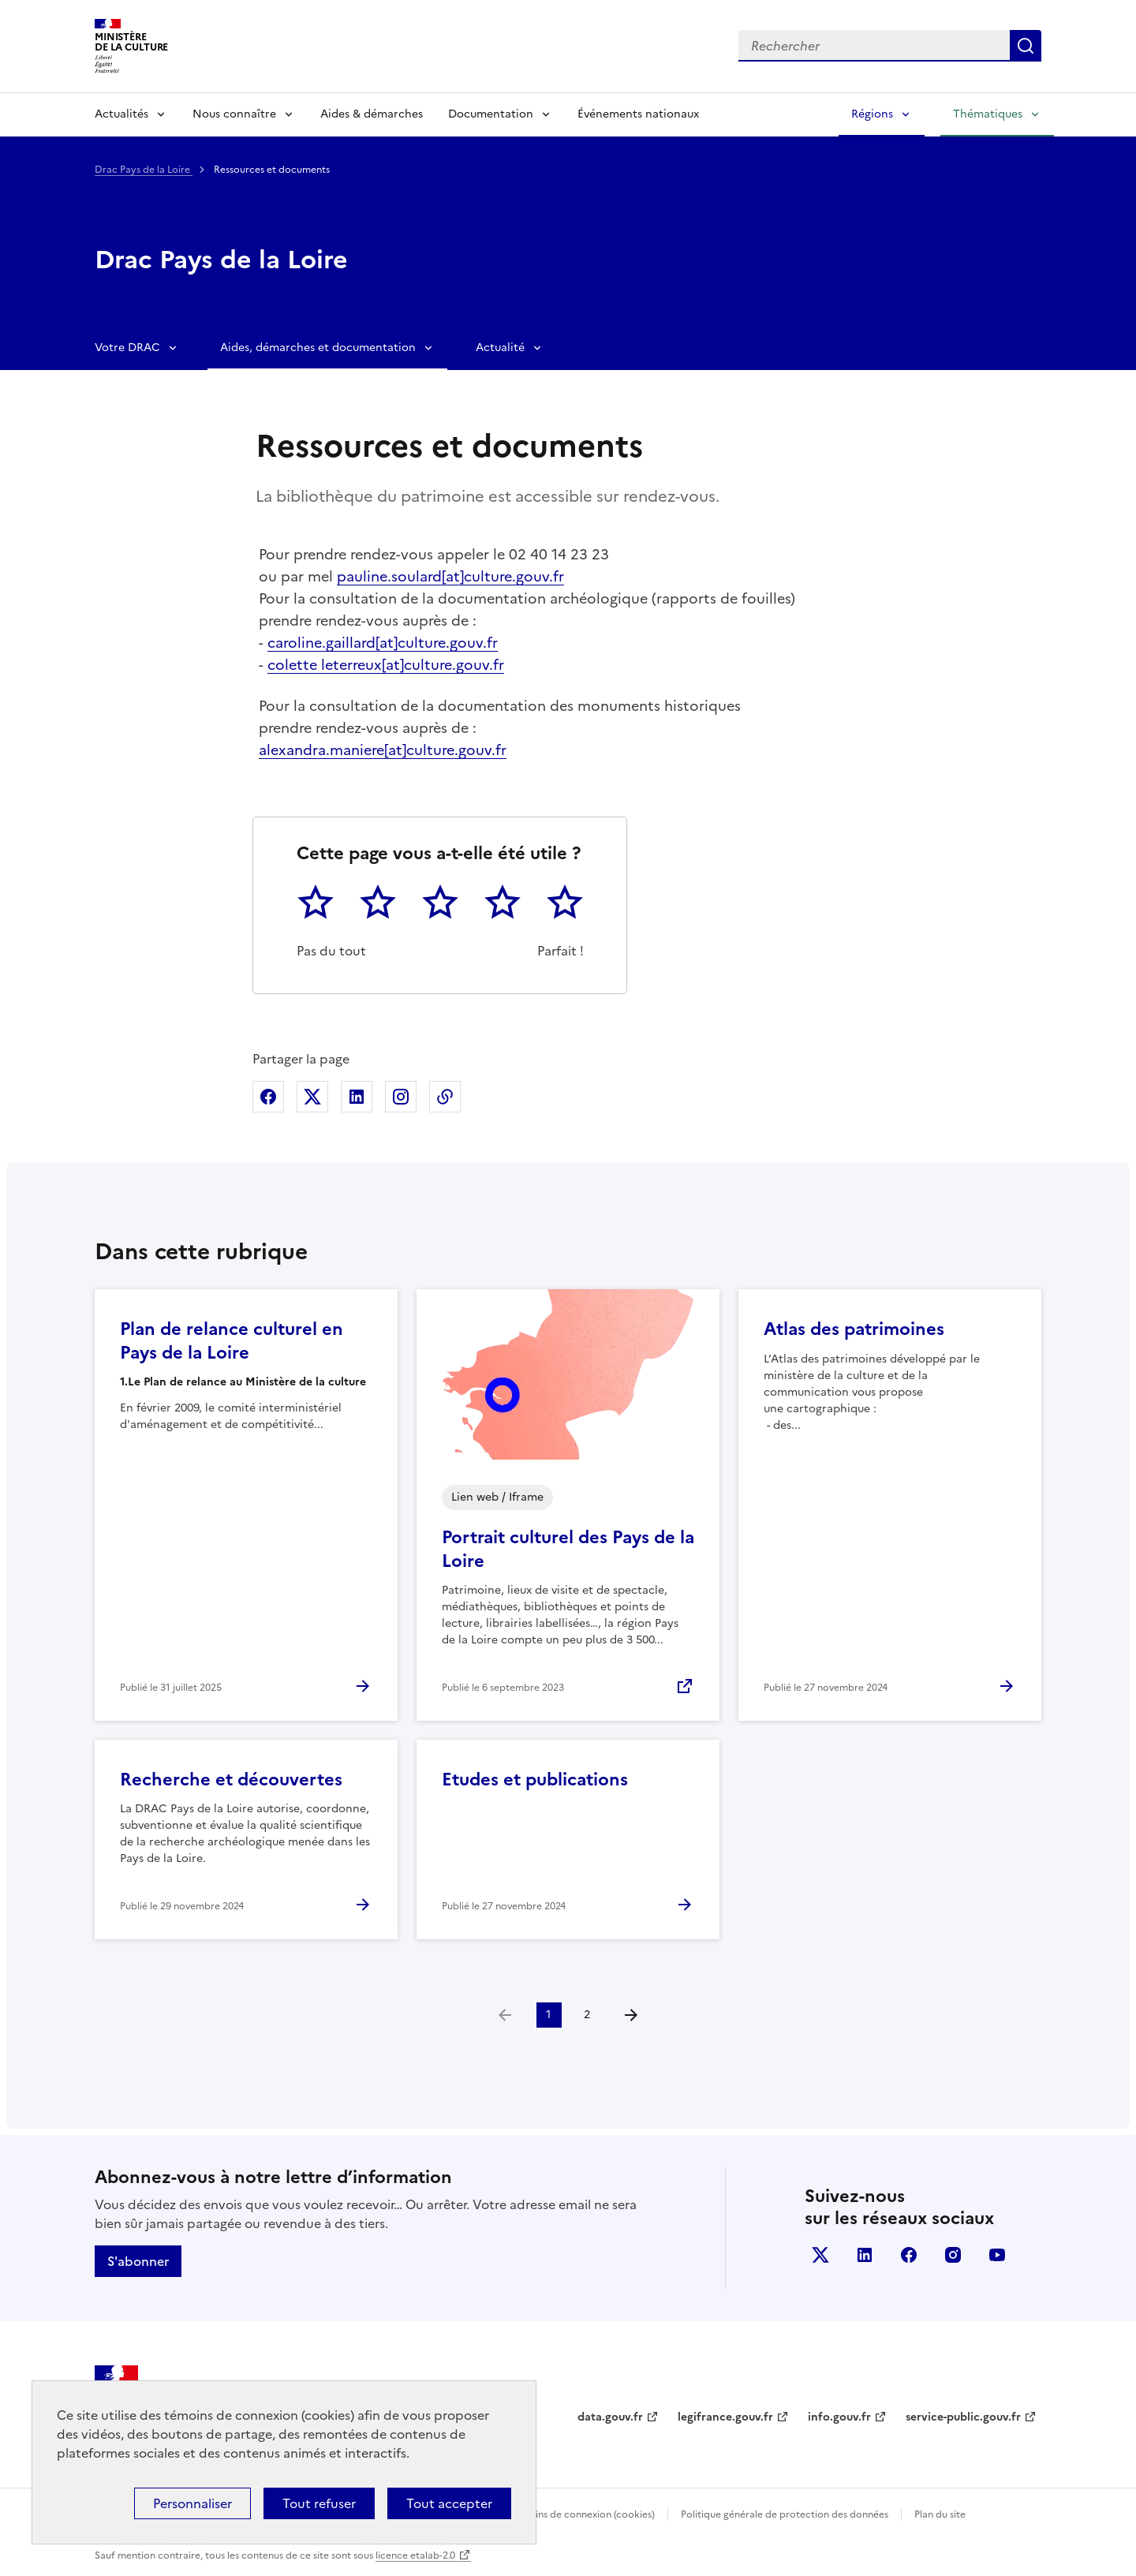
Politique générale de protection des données (784, 2514)
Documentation (490, 114)
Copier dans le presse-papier (445, 1096)
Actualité (500, 347)
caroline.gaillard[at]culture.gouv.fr (382, 642)
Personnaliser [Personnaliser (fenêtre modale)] (192, 2503)
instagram (953, 2255)
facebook (909, 2255)
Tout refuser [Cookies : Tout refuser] (319, 2503)
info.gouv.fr (839, 2417)
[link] (505, 2015)
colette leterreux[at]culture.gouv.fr (385, 664)
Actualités (121, 114)
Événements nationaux (638, 114)
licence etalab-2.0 (415, 2555)
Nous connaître (234, 114)
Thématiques (987, 114)
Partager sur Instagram (401, 1096)
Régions (872, 114)
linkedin (864, 2255)
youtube (997, 2255)
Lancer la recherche (1025, 46)
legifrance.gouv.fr (725, 2417)
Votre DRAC (127, 347)
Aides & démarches (371, 114)
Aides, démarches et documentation (318, 347)
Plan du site (940, 2514)
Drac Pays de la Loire (143, 170)
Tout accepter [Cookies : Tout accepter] (449, 2503)
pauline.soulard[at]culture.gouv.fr (450, 576)
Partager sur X (312, 1096)
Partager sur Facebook (268, 1096)
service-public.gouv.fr (963, 2417)
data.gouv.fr (610, 2417)
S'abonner (138, 2261)
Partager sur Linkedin (356, 1096)
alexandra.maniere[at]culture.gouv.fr (382, 750)
